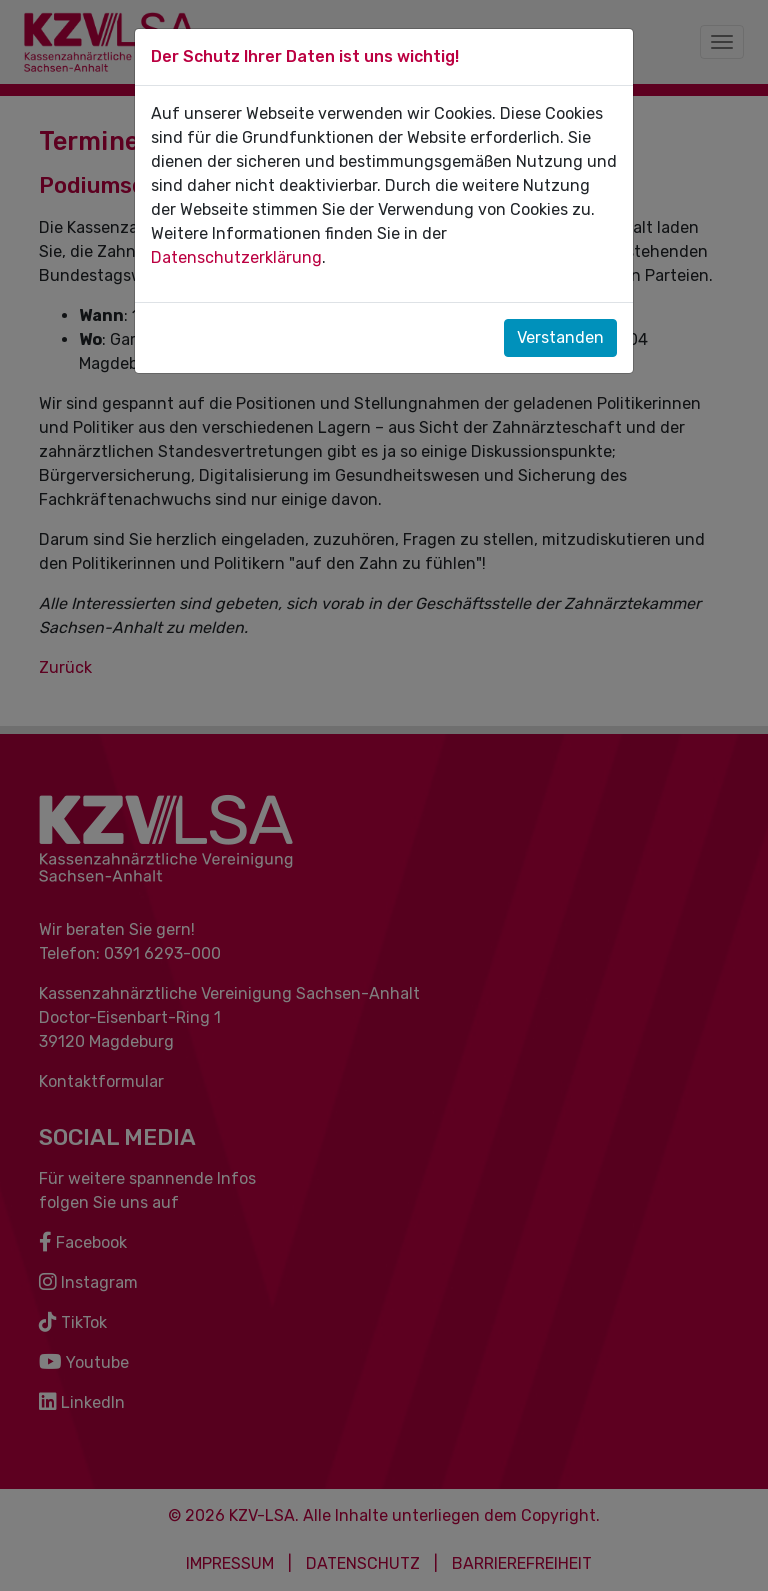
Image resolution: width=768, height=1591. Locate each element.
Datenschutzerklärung (236, 257)
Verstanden (560, 337)
